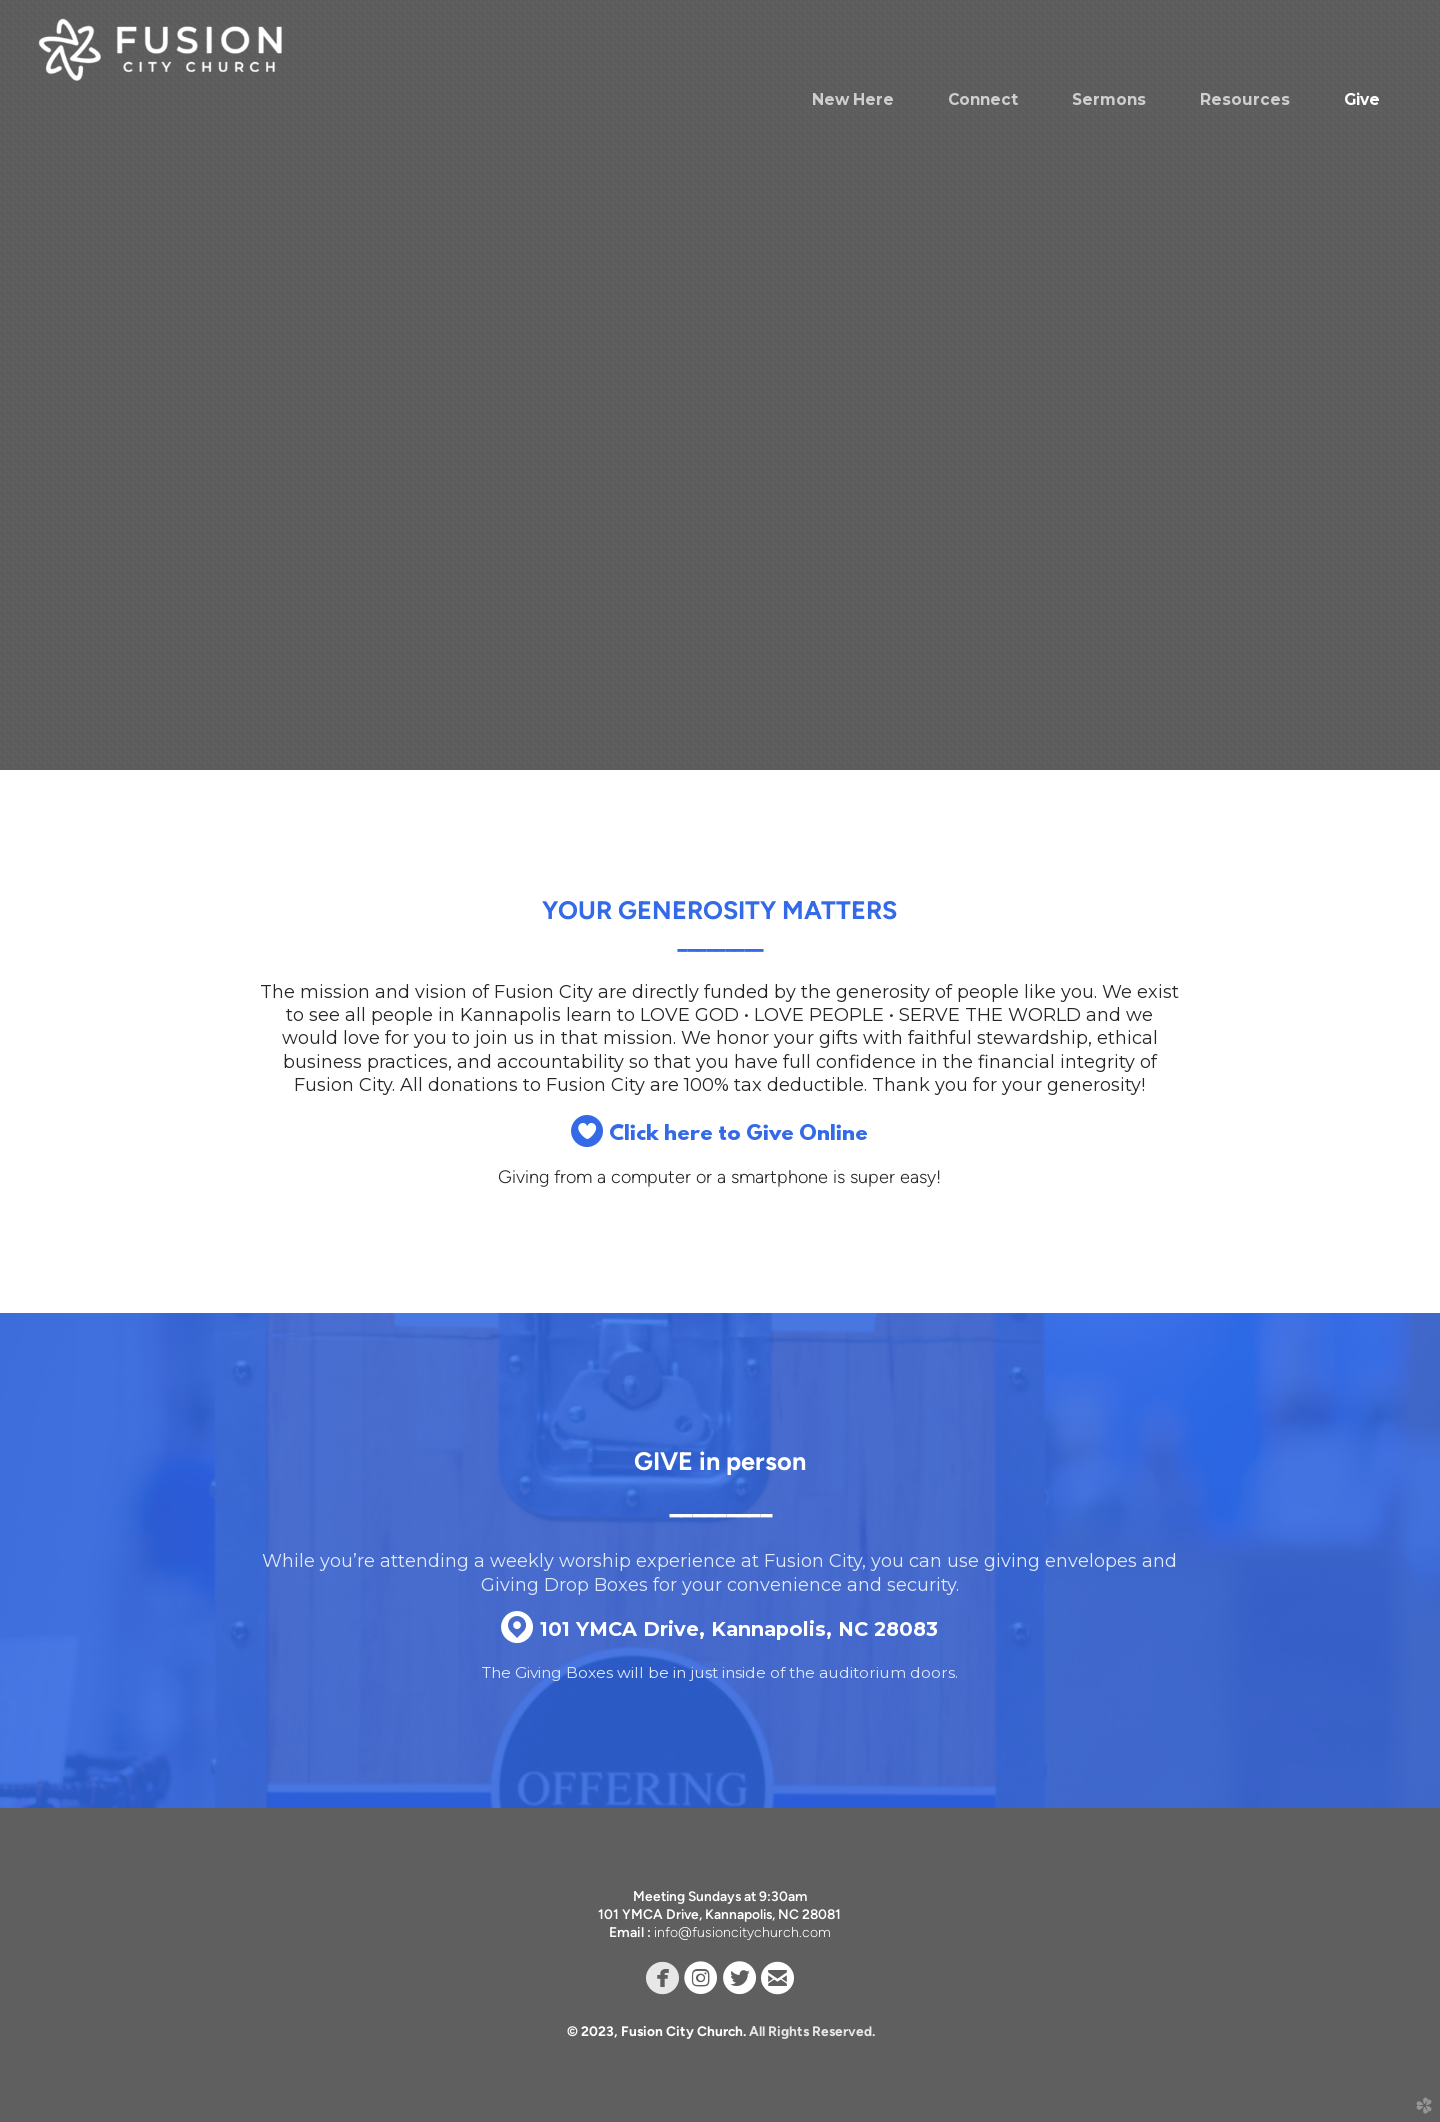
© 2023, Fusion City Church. (658, 2031)
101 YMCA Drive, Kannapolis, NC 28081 (720, 1914)
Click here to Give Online (719, 1134)
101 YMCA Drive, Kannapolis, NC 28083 (719, 1629)
